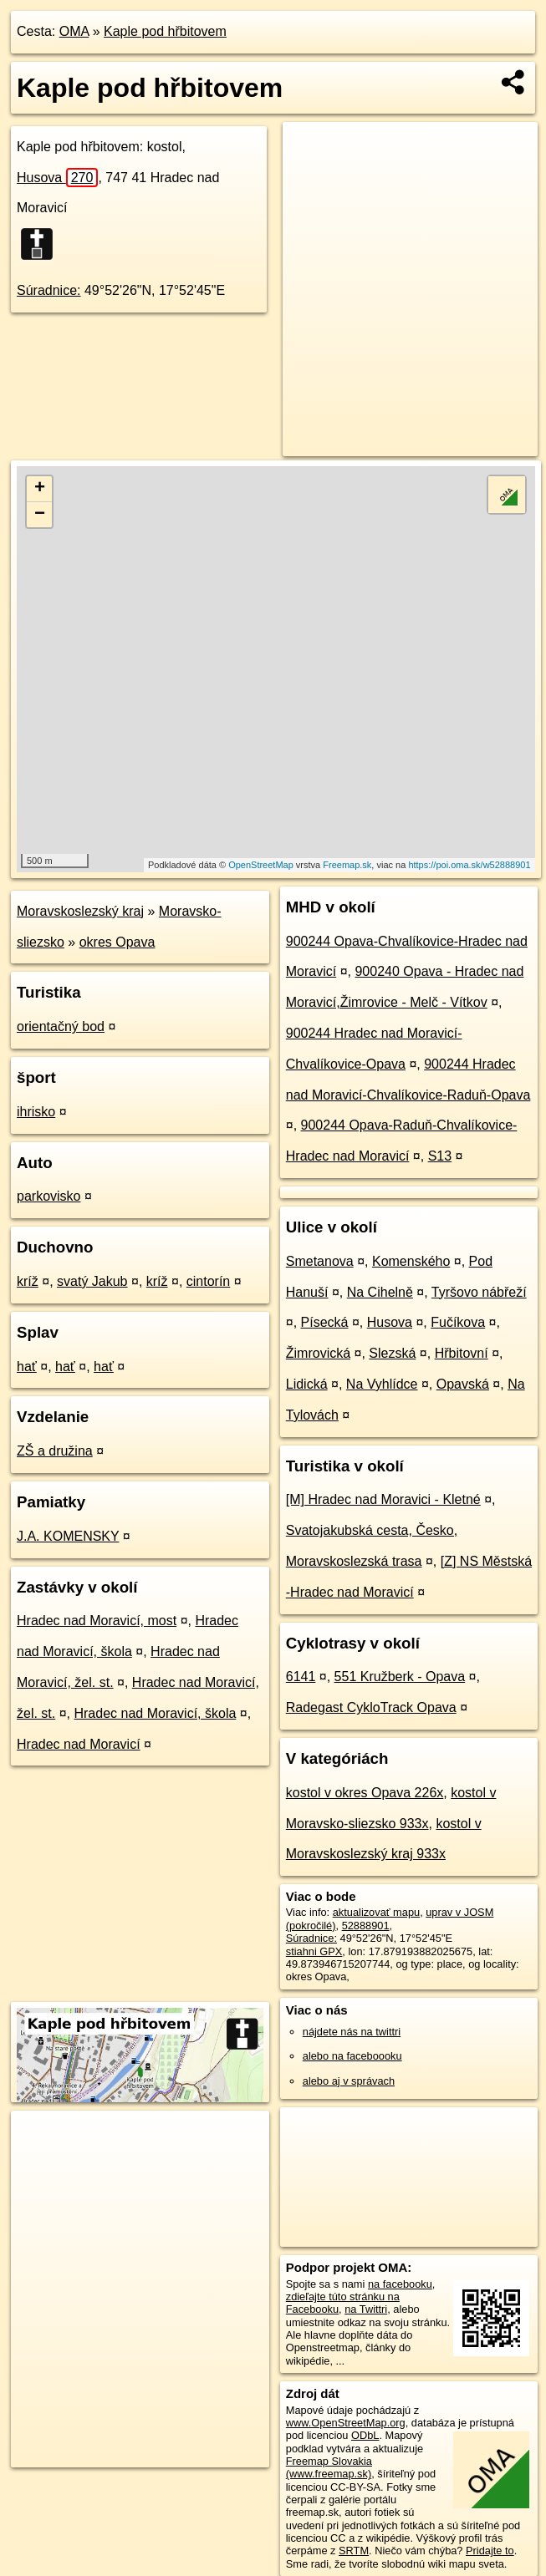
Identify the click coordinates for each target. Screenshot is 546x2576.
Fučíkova (458, 1322)
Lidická (307, 1384)
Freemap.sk (347, 865)
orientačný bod (61, 1026)
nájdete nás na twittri (352, 2031)
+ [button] (39, 488)
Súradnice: (49, 290)
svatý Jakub (92, 1281)
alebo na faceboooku (352, 2056)
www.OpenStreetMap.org (346, 2422)
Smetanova (320, 1261)
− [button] (39, 514)
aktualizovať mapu (376, 1912)
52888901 (366, 1925)
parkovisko (48, 1196)
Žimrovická (318, 1353)
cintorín (208, 1281)
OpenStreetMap (260, 865)
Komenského (411, 1261)
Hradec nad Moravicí (78, 1744)
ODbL (365, 2435)
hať (27, 1366)
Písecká (325, 1322)
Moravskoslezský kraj (80, 911)
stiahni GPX (314, 1951)
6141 (301, 1676)
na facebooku (400, 2284)
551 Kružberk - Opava (400, 1676)
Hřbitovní (461, 1353)
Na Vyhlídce (382, 1384)
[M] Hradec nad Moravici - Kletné (383, 1499)
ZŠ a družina (55, 1451)
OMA (74, 31)
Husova (57, 177)
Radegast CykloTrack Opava (371, 1707)
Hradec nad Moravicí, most (96, 1620)
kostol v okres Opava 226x (365, 1793)
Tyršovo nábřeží (479, 1292)
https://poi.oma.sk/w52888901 (469, 865)
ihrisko (36, 1112)
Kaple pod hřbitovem (165, 31)
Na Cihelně (380, 1292)
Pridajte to (490, 2550)
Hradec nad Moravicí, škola (155, 1713)
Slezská (392, 1353)
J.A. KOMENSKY (68, 1536)
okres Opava (117, 942)
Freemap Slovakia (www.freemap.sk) (329, 2467)
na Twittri (365, 2309)
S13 (440, 1156)
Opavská (462, 1384)
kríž (27, 1281)
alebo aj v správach (349, 2081)
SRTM (354, 2550)
